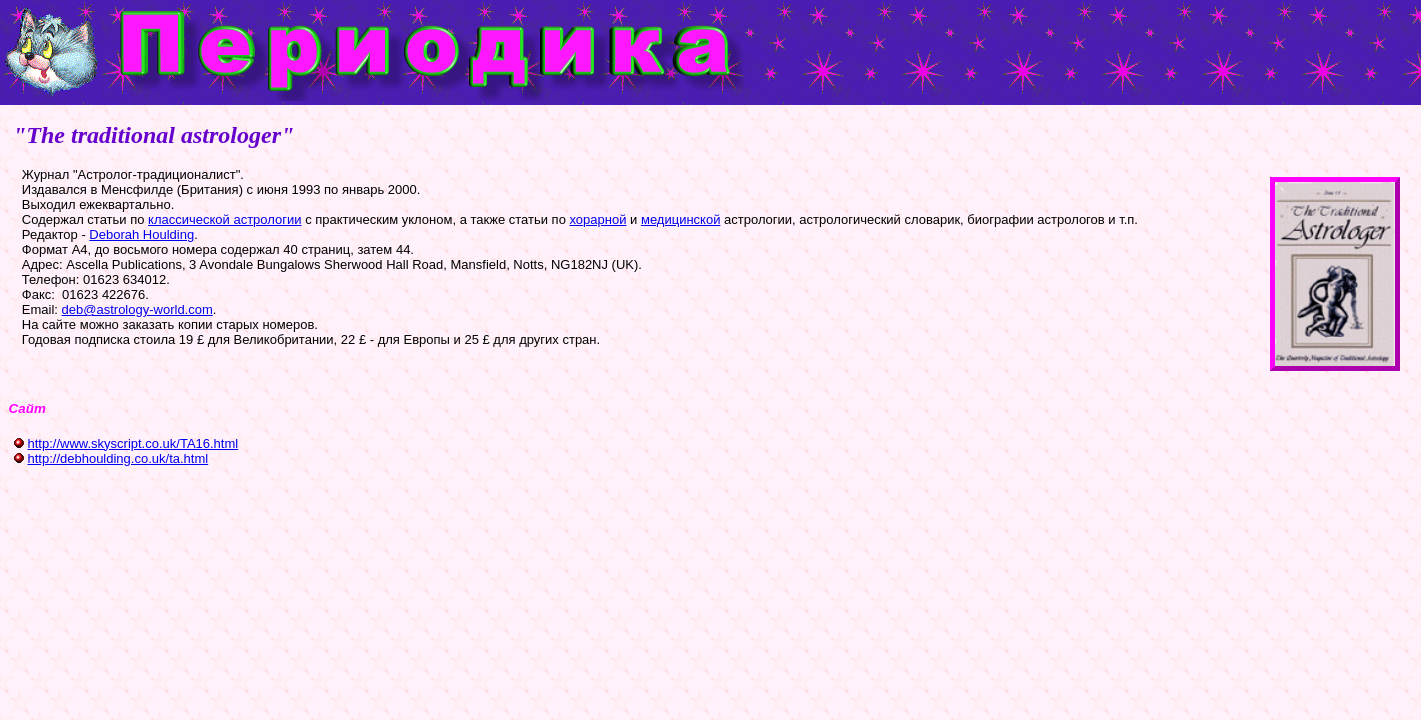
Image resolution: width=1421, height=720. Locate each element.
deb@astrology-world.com (137, 309)
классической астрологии (224, 219)
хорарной (598, 219)
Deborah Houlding (141, 234)
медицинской (680, 219)
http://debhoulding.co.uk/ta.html (117, 458)
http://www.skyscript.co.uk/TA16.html (132, 443)
